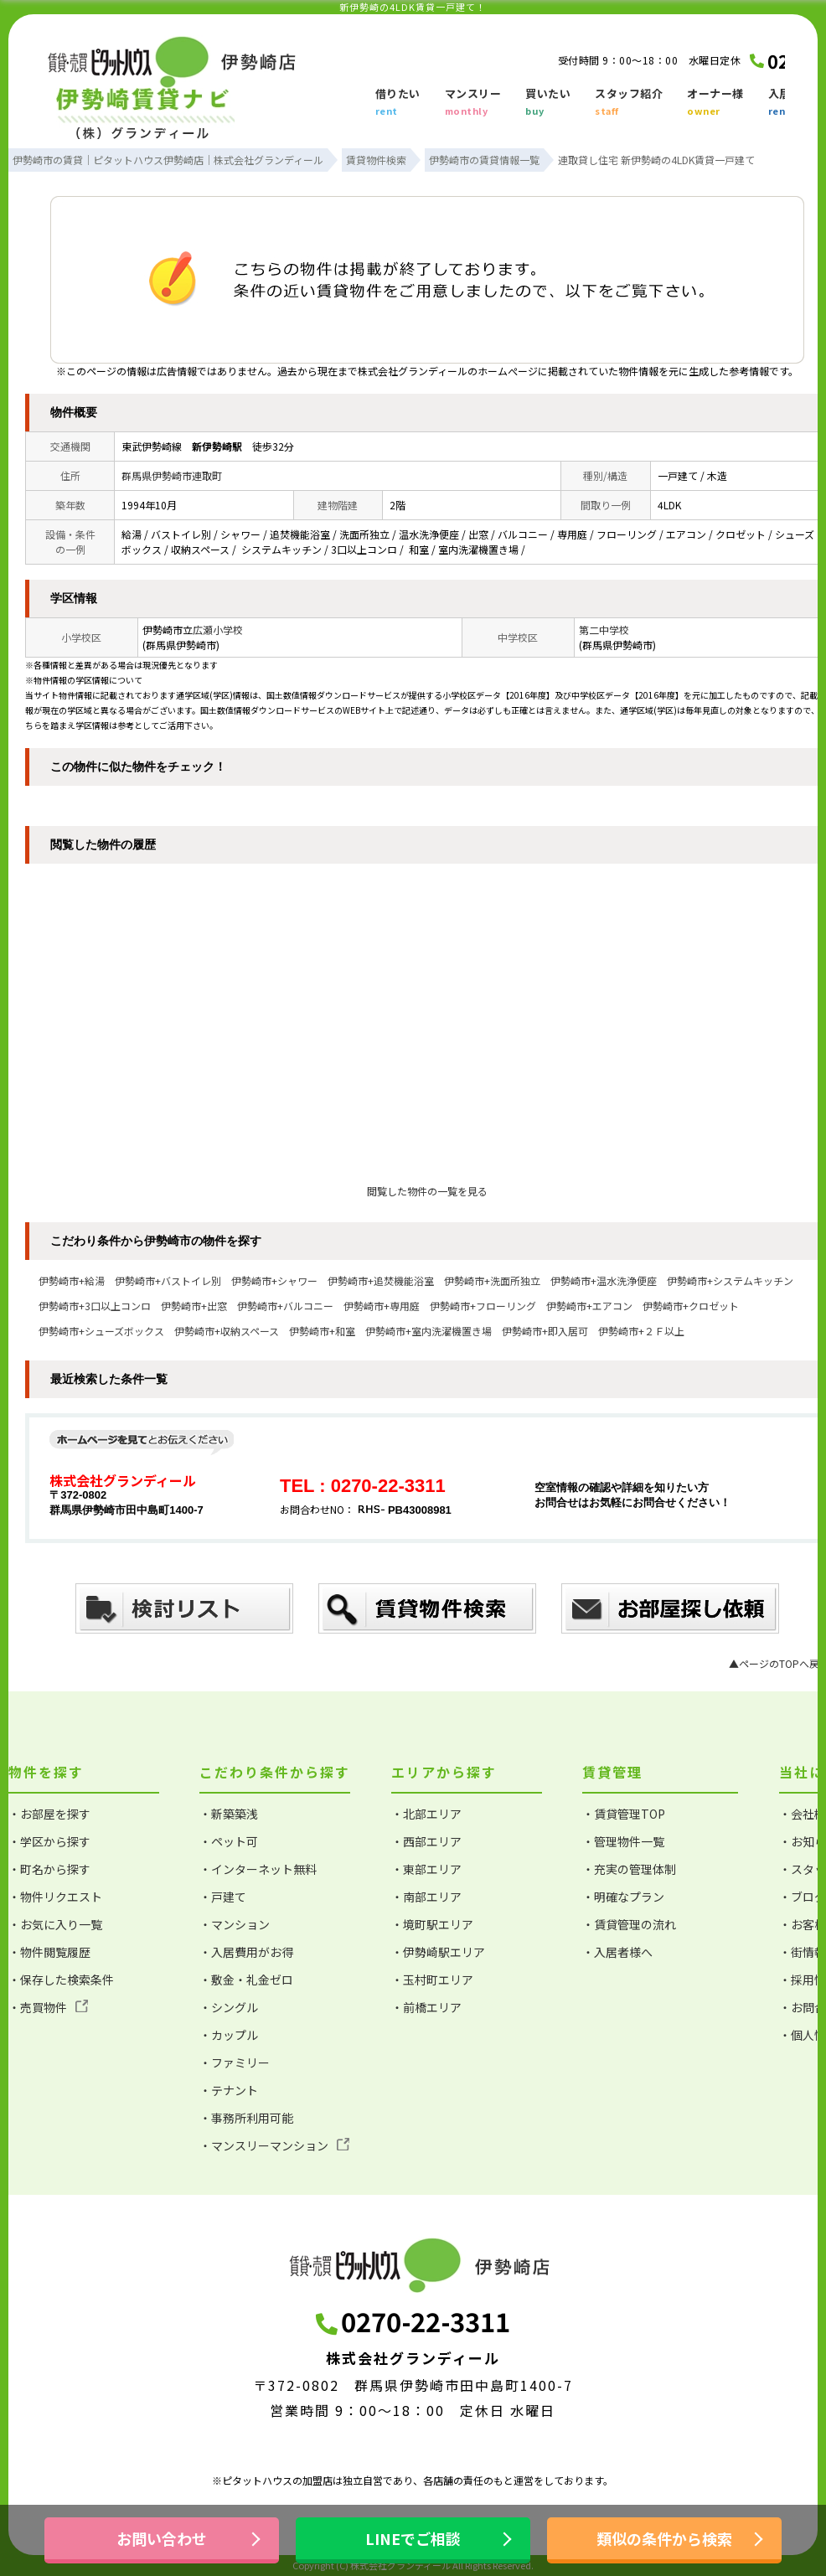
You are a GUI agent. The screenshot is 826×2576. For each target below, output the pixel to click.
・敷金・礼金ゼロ (246, 1979)
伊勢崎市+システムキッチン (730, 1280)
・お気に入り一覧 (55, 1924)
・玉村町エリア (432, 1979)
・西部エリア (426, 1841)
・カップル (228, 2034)
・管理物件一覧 (623, 1841)
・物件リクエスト (55, 1896)
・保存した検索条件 (61, 1979)
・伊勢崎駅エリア (438, 1951)
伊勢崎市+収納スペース (226, 1331)
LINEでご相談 (413, 2538)
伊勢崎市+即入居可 (545, 1331)
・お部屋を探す (49, 1813)
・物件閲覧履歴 (49, 1951)
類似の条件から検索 (664, 2538)
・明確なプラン (623, 1896)
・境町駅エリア (432, 1924)
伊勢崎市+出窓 (194, 1305)
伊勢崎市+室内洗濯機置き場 (428, 1331)
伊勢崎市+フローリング (483, 1305)
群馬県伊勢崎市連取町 (171, 475)
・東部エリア (426, 1869)
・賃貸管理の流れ (629, 1924)
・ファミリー (234, 2062)
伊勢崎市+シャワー (274, 1280)
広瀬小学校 (218, 629)
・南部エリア (426, 1896)
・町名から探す (49, 1869)
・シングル (228, 2007)
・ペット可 (228, 1841)
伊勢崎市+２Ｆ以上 (641, 1331)
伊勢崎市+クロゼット (691, 1305)
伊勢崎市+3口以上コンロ (95, 1305)
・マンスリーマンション (274, 2145)
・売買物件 (48, 2007)
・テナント (228, 2090)
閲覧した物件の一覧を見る (427, 1191)
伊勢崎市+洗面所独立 (492, 1280)
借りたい (398, 103)
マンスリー (473, 103)
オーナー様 (715, 103)
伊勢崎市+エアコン (589, 1305)
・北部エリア (426, 1813)
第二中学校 (604, 629)
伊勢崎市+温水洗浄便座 (603, 1280)
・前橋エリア (426, 2007)
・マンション (234, 1924)
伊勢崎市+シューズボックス (101, 1331)
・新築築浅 (228, 1813)
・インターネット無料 (258, 1869)
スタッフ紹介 (629, 103)
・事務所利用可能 (246, 2117)
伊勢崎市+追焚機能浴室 (381, 1280)
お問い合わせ (161, 2538)
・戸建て (222, 1896)
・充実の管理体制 (629, 1869)
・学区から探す (49, 1841)
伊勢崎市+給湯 (72, 1280)
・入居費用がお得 (246, 1951)
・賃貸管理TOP (623, 1813)
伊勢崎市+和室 (322, 1331)
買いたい (547, 103)
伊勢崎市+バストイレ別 (168, 1280)
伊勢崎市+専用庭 (381, 1305)
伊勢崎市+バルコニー (285, 1305)
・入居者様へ (617, 1951)
